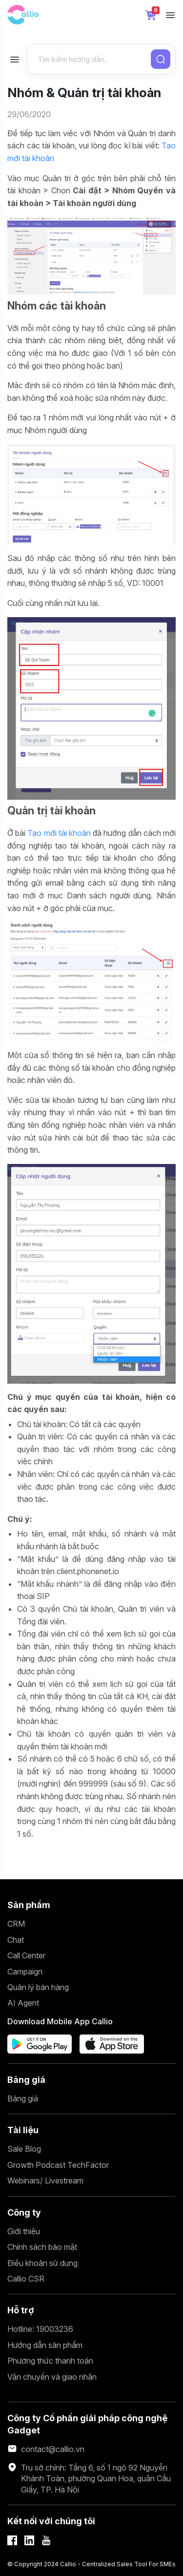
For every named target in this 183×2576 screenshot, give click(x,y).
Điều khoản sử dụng (42, 2263)
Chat (15, 1940)
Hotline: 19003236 (40, 2329)
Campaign (24, 1971)
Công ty (24, 2212)
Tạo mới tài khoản (59, 833)
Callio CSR (25, 2279)
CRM (16, 1924)
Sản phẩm (28, 1905)
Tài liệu (23, 2130)
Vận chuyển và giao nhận (52, 2377)
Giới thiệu (23, 2231)
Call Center (26, 1955)
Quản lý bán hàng (38, 1987)
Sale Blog (24, 2149)
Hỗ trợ (20, 2310)
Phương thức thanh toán (50, 2361)
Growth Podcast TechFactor (58, 2165)
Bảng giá (26, 2080)
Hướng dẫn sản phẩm (44, 2345)
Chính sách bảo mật (42, 2247)
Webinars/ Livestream (45, 2180)
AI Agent (23, 2003)
